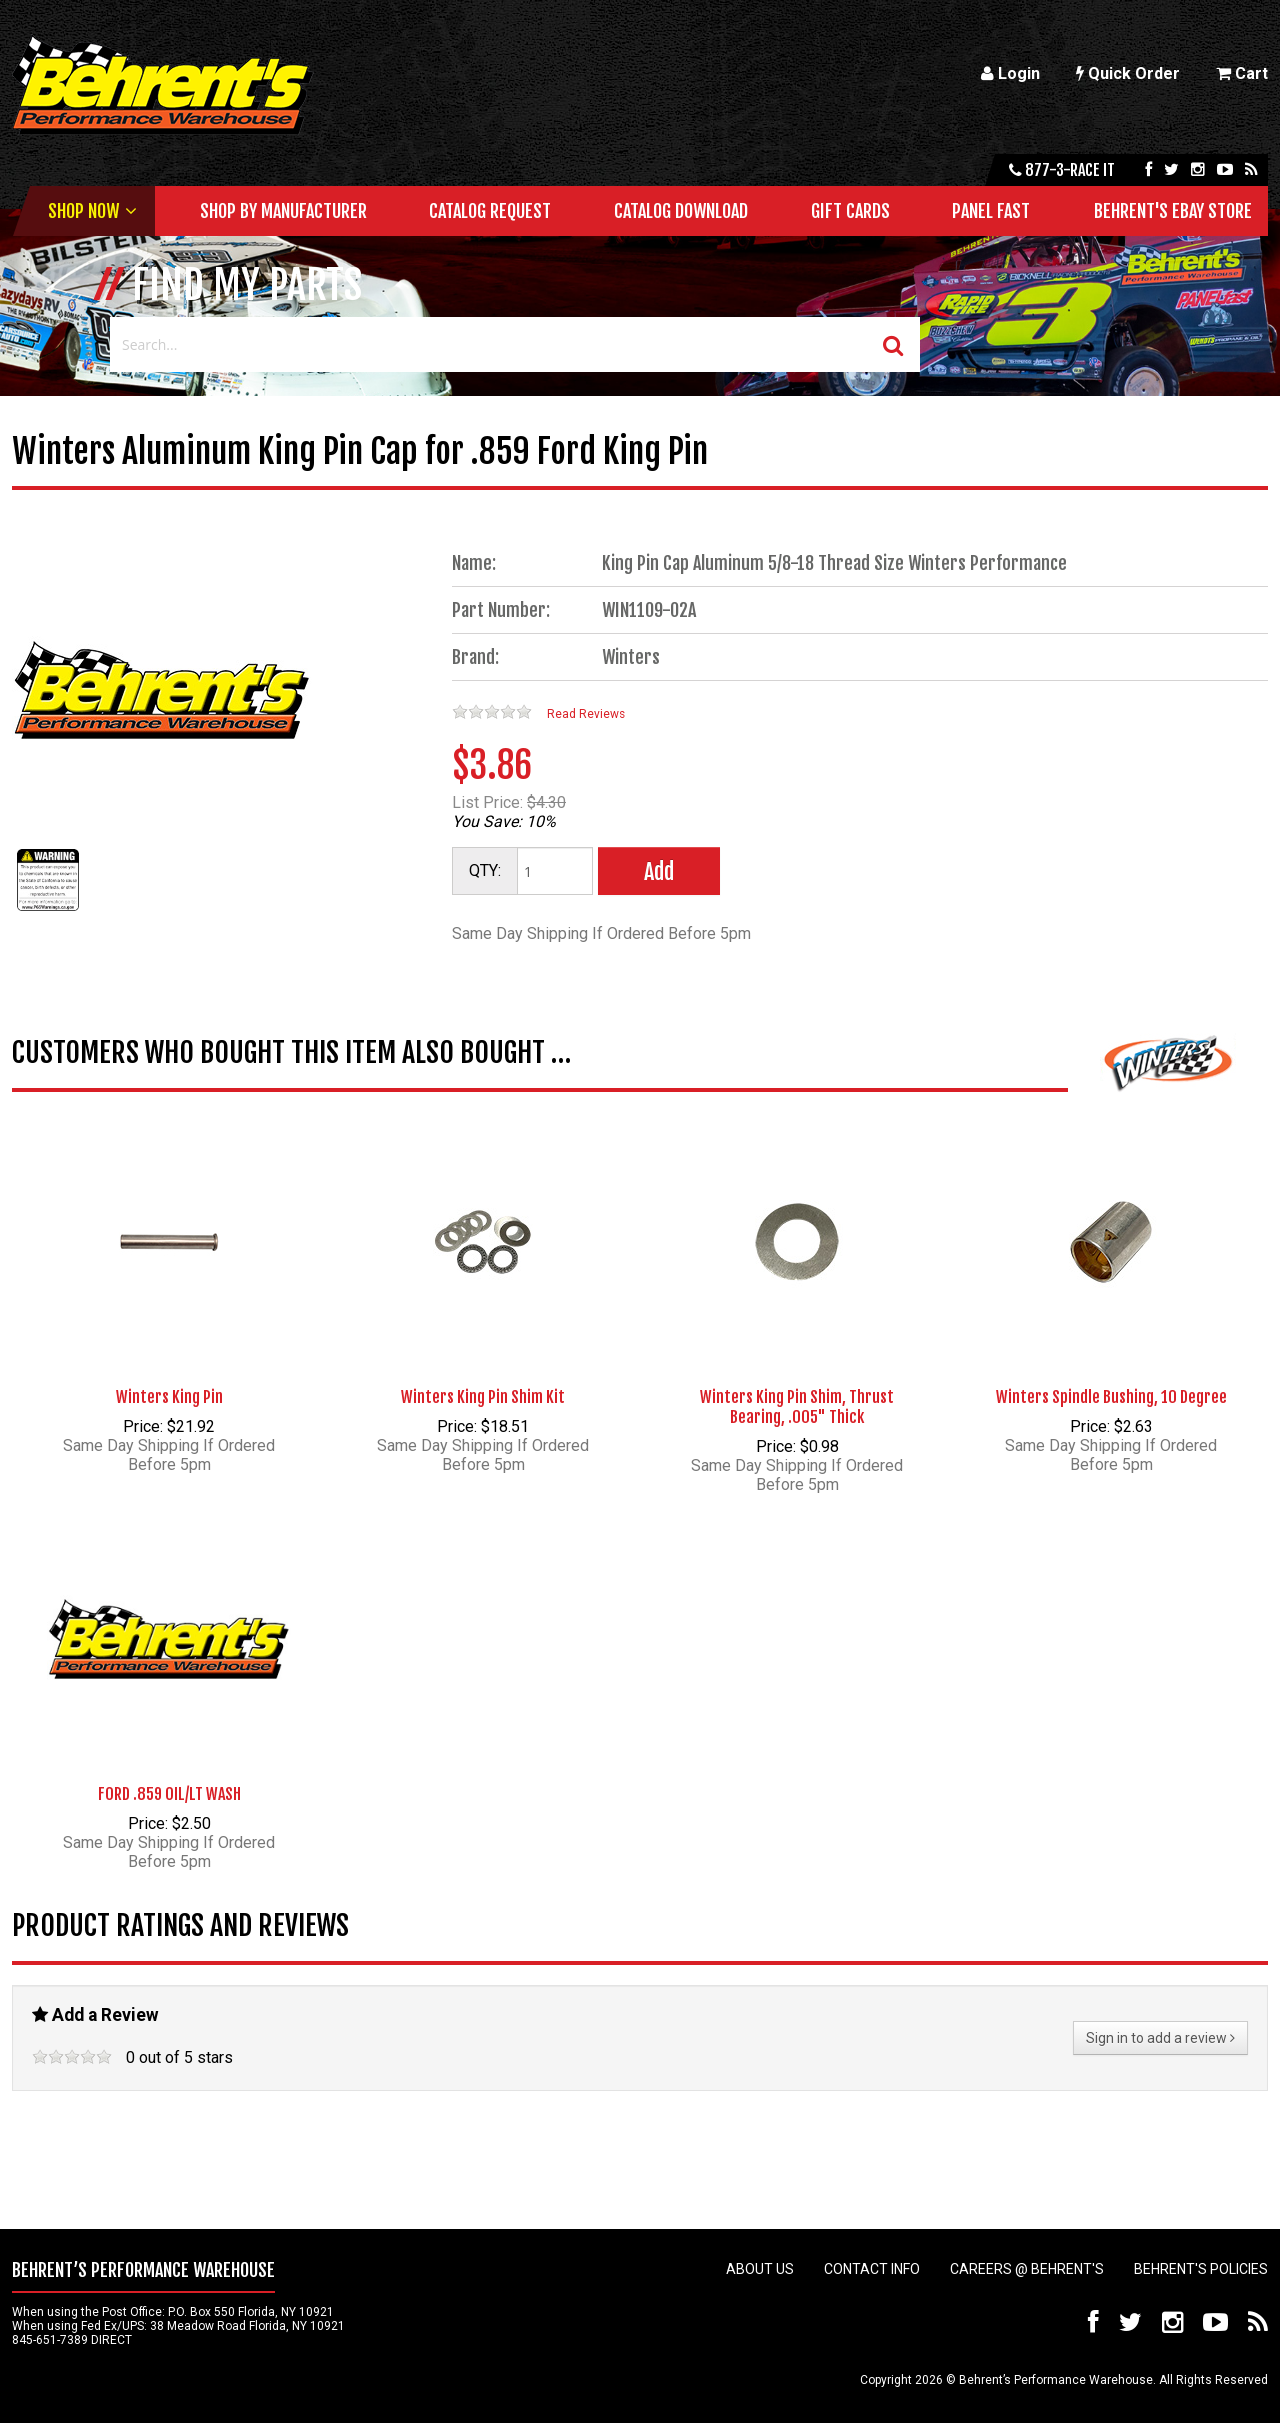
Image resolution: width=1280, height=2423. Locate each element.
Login (1010, 73)
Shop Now (83, 211)
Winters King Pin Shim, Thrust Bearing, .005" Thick (797, 1407)
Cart (1242, 73)
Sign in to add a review (1160, 2038)
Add (659, 871)
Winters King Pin (169, 1397)
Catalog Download (681, 211)
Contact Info (872, 2269)
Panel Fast (991, 211)
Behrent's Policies (1201, 2269)
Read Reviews (586, 714)
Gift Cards (850, 211)
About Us (760, 2269)
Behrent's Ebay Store (1173, 211)
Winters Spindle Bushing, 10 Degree (1111, 1397)
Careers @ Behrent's (1027, 2269)
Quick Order (1128, 73)
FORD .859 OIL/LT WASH (169, 1794)
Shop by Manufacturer (283, 211)
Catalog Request (490, 211)
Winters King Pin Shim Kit (483, 1397)
